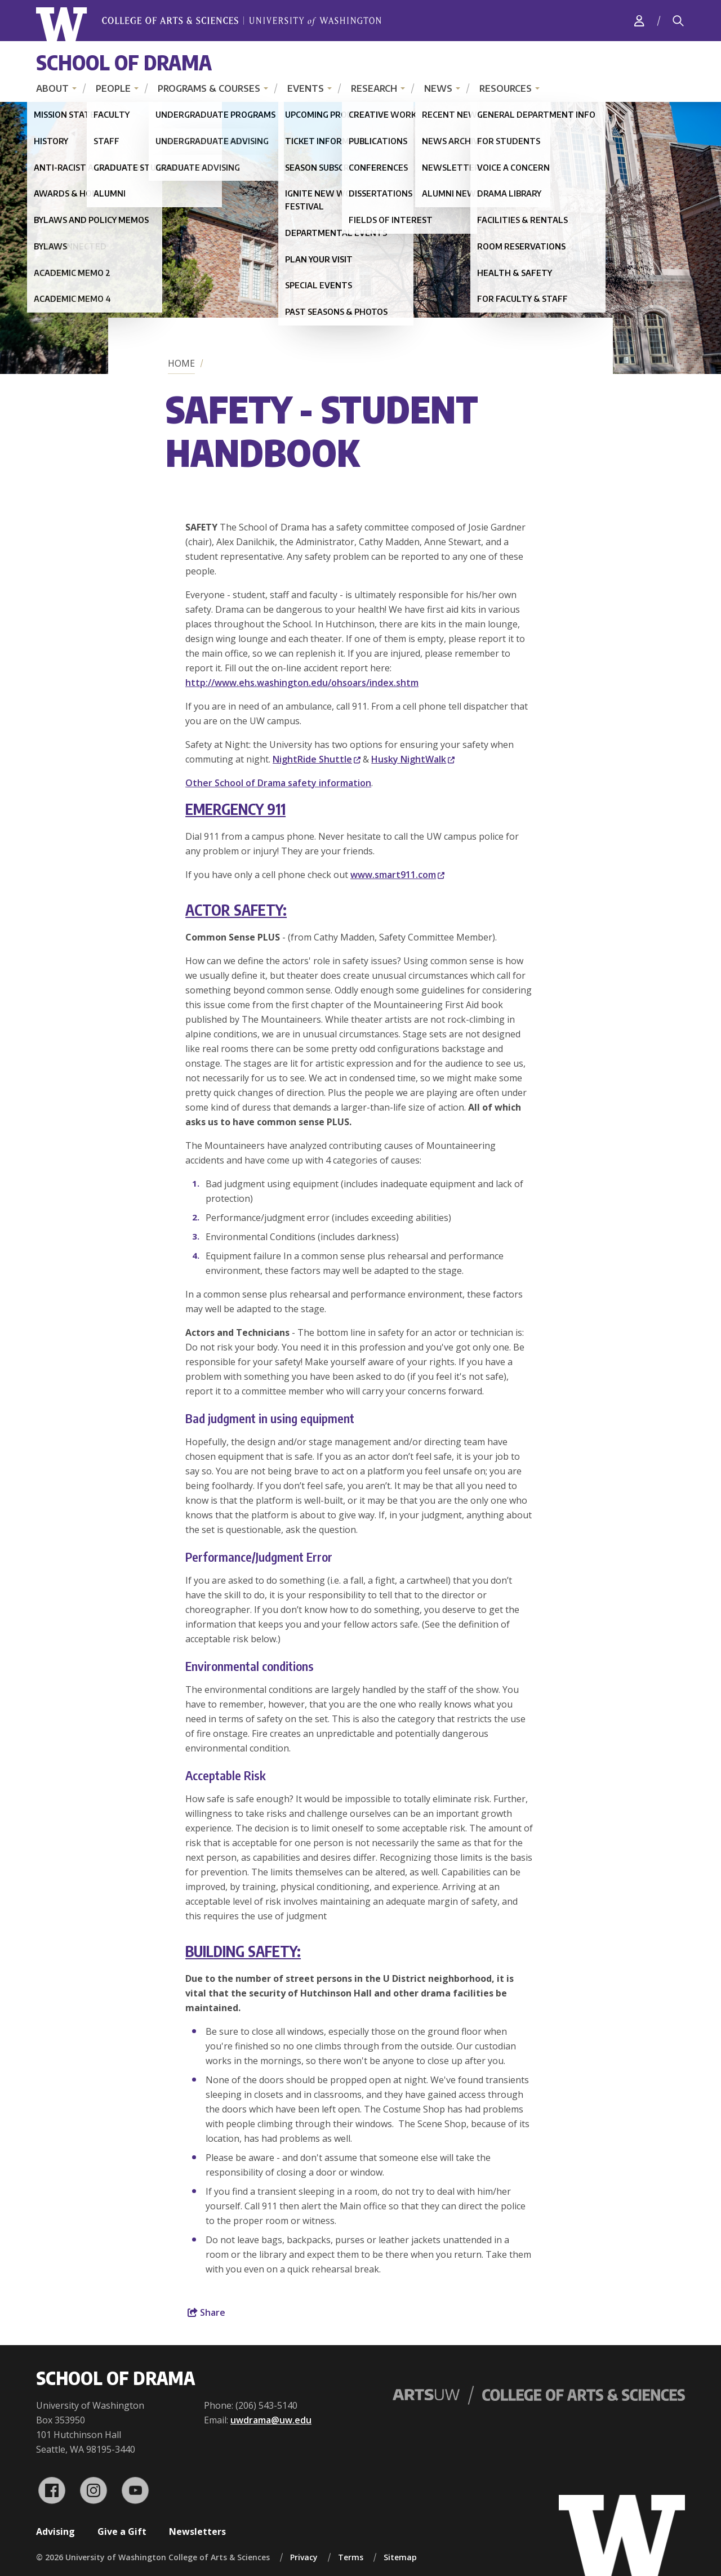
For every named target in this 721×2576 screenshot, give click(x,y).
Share (206, 2312)
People (113, 88)
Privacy (304, 2557)
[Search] (678, 21)
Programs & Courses (209, 88)
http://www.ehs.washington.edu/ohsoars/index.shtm (302, 682)
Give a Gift (121, 2531)
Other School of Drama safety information (278, 783)
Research (374, 88)
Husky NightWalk (413, 759)
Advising (55, 2531)
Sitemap (400, 2557)
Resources (505, 88)
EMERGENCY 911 (235, 809)
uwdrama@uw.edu (270, 2420)
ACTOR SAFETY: (236, 910)
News (438, 88)
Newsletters (197, 2531)
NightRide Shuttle (316, 759)
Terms (350, 2557)
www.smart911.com (397, 874)
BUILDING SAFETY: (243, 1951)
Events (305, 88)
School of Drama (124, 62)
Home (181, 363)
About (52, 88)
